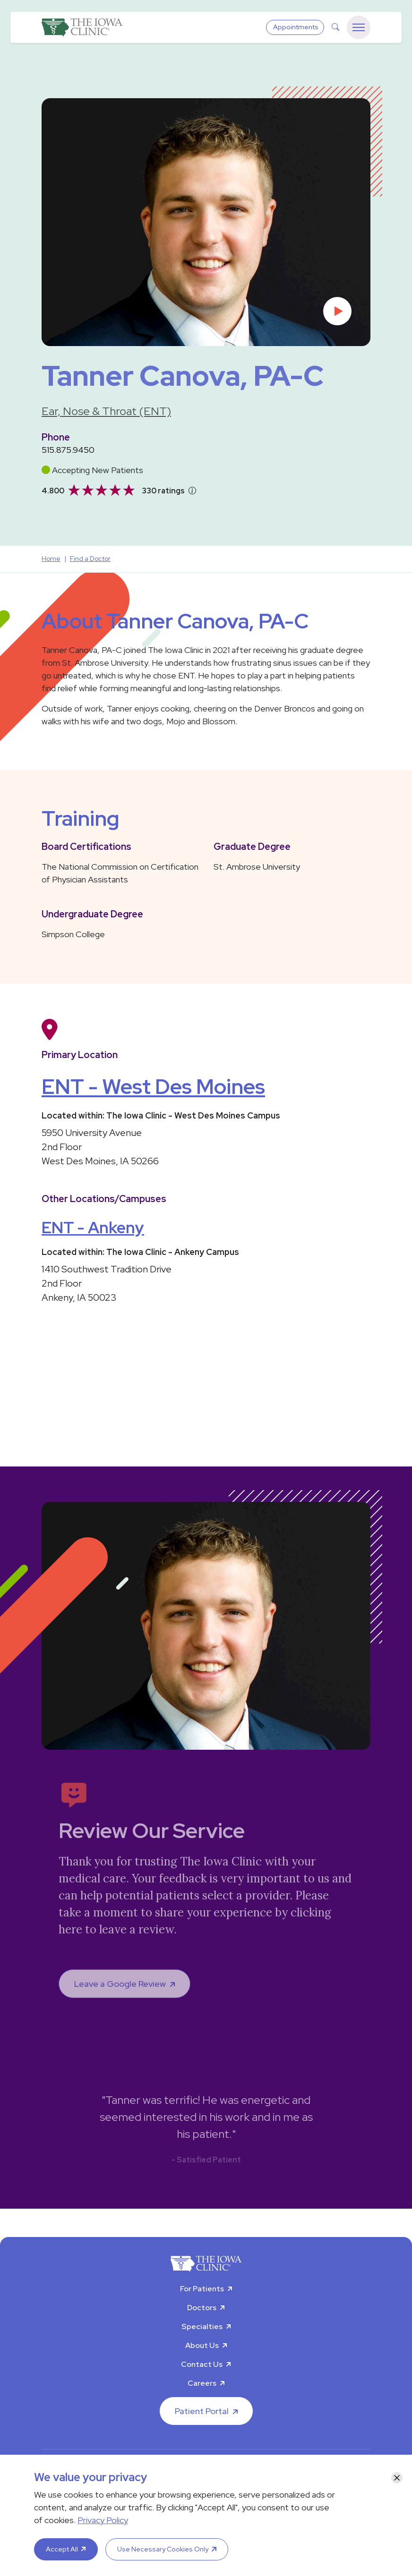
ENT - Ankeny (93, 1227)
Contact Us (202, 2364)
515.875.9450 (68, 449)
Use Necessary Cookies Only (162, 2549)
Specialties (202, 2326)
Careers (202, 2383)
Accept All (62, 2549)
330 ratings (163, 491)
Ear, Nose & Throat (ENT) (106, 411)
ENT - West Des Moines (153, 1086)
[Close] (396, 2477)
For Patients (202, 2289)
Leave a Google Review (120, 1983)
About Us (202, 2345)
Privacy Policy (102, 2520)
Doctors (201, 2308)
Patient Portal (202, 2411)
